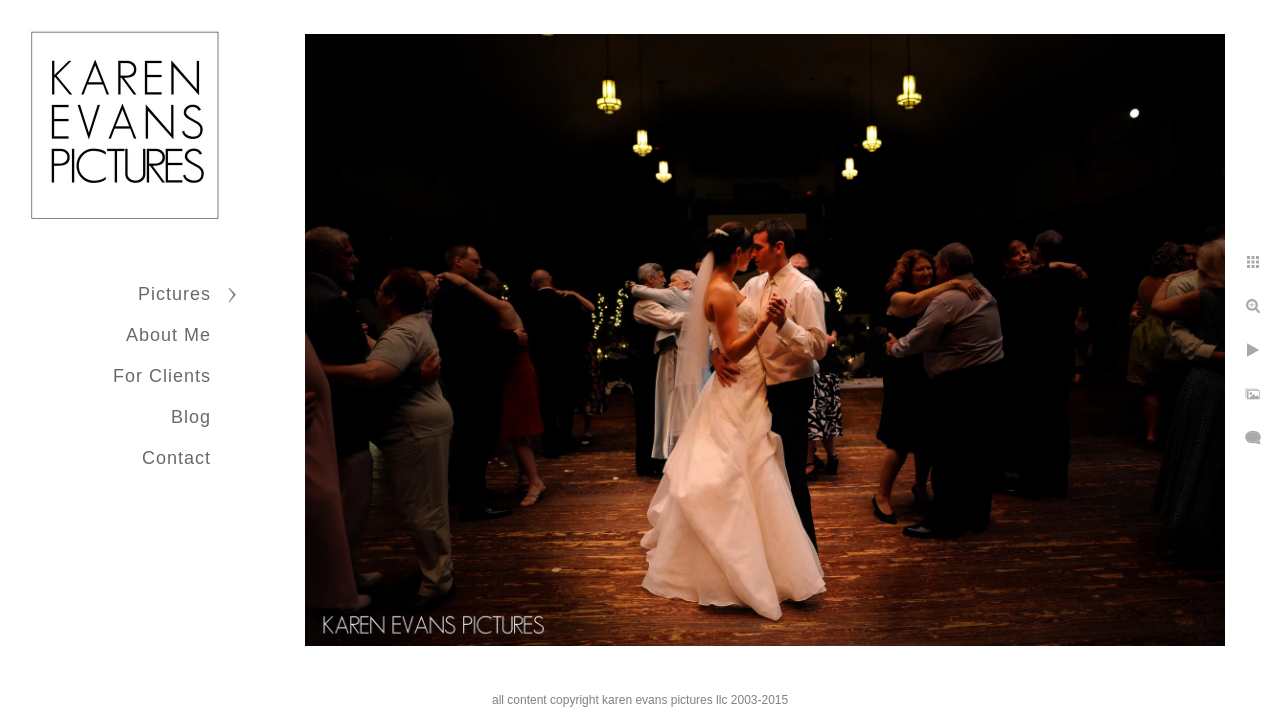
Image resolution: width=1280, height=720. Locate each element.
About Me (168, 335)
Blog (191, 417)
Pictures (174, 294)
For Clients (162, 376)
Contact (176, 458)
